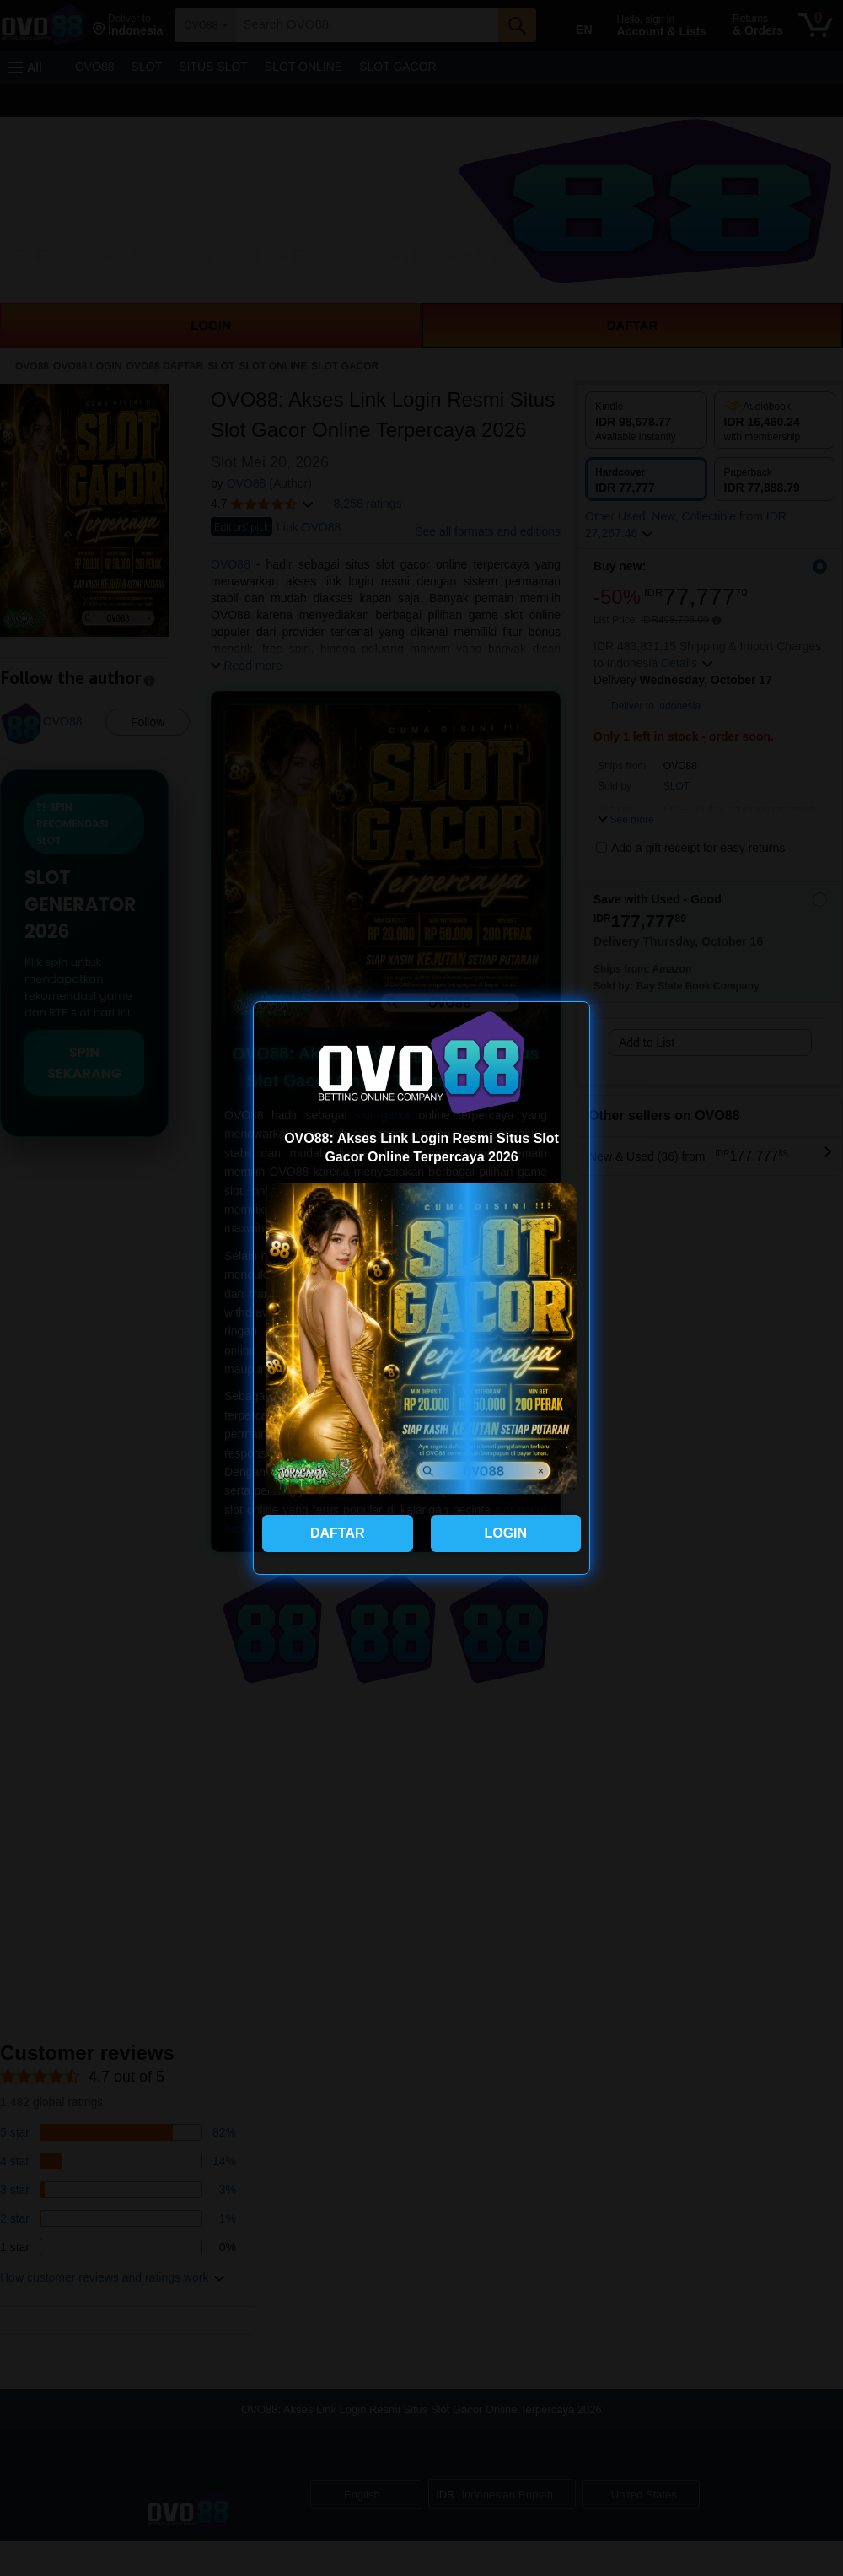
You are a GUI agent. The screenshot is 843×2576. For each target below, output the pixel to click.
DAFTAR (337, 1533)
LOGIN (505, 1533)
